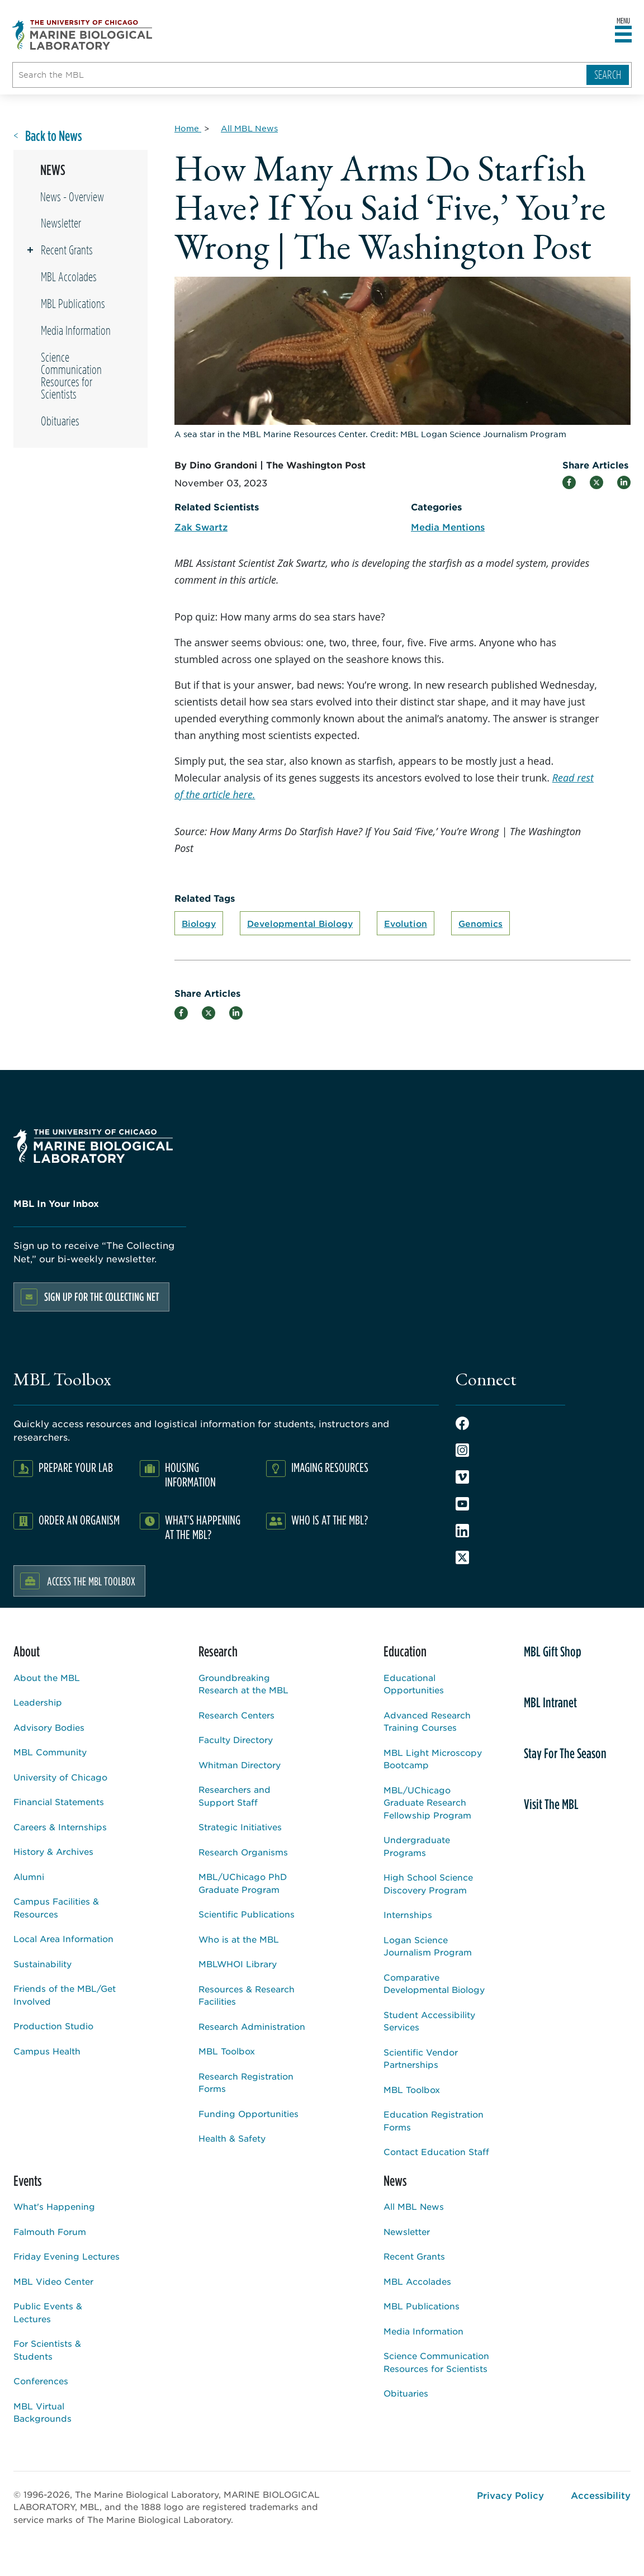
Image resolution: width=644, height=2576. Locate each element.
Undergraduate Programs (416, 1846)
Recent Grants (67, 250)
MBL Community (50, 1751)
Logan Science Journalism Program (427, 1946)
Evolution (405, 923)
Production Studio (53, 2025)
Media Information (76, 330)
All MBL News (413, 2206)
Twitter (462, 1557)
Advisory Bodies (48, 1727)
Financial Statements (58, 1801)
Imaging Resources (329, 1467)
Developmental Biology (300, 923)
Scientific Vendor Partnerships (420, 2058)
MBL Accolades (69, 276)
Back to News (53, 136)
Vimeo (462, 1477)
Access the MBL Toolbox (91, 1581)
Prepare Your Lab (76, 1467)
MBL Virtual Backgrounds (42, 2412)
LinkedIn (462, 1530)
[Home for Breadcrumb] (187, 128)
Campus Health (46, 2050)
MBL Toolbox (226, 2050)
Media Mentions (448, 526)
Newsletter (61, 223)
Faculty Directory (235, 1739)
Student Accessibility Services (429, 2021)
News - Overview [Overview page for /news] (72, 196)
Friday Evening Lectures (66, 2256)
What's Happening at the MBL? (202, 1527)
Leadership (37, 1702)
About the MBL (46, 1677)
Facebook (462, 1423)
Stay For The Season (565, 1753)
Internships (407, 1914)
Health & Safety (232, 2138)
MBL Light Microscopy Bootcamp (432, 1758)
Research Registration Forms (245, 2082)
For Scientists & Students (47, 2349)
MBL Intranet (550, 1702)
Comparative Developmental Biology (434, 1983)
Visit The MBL (551, 1804)
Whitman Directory (239, 1764)
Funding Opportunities (248, 2113)
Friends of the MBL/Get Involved (64, 1994)
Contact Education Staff (436, 2151)
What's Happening (54, 2206)
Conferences (40, 2380)
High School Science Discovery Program (428, 1883)
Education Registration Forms (433, 2120)
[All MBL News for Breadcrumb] (249, 128)
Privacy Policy (510, 2495)
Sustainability (42, 1963)
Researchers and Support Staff (234, 1795)
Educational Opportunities (413, 1684)
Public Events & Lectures (47, 2312)
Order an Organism (79, 1520)
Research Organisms (243, 1851)
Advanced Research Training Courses (427, 1721)
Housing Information (190, 1474)
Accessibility (601, 2495)
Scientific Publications (246, 1914)
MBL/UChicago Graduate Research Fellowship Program (427, 1802)
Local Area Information (63, 1938)
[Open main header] (623, 35)
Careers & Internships (60, 1826)
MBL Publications (73, 303)
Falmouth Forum (49, 2231)
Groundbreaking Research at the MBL (243, 1684)
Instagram (462, 1450)
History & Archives (53, 1851)
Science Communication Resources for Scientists (71, 376)
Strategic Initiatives (240, 1826)
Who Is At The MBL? (329, 1520)
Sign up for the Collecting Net (101, 1297)
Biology (199, 923)
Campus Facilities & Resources (56, 1907)
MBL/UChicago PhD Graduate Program (242, 1883)
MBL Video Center (53, 2281)
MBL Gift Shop (552, 1651)
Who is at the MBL (238, 1939)
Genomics (480, 923)
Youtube (462, 1503)
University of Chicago (60, 1777)
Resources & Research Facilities (246, 1995)
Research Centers (236, 1715)
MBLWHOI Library (237, 1963)
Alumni (28, 1876)
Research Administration (251, 2026)
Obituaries (60, 421)
